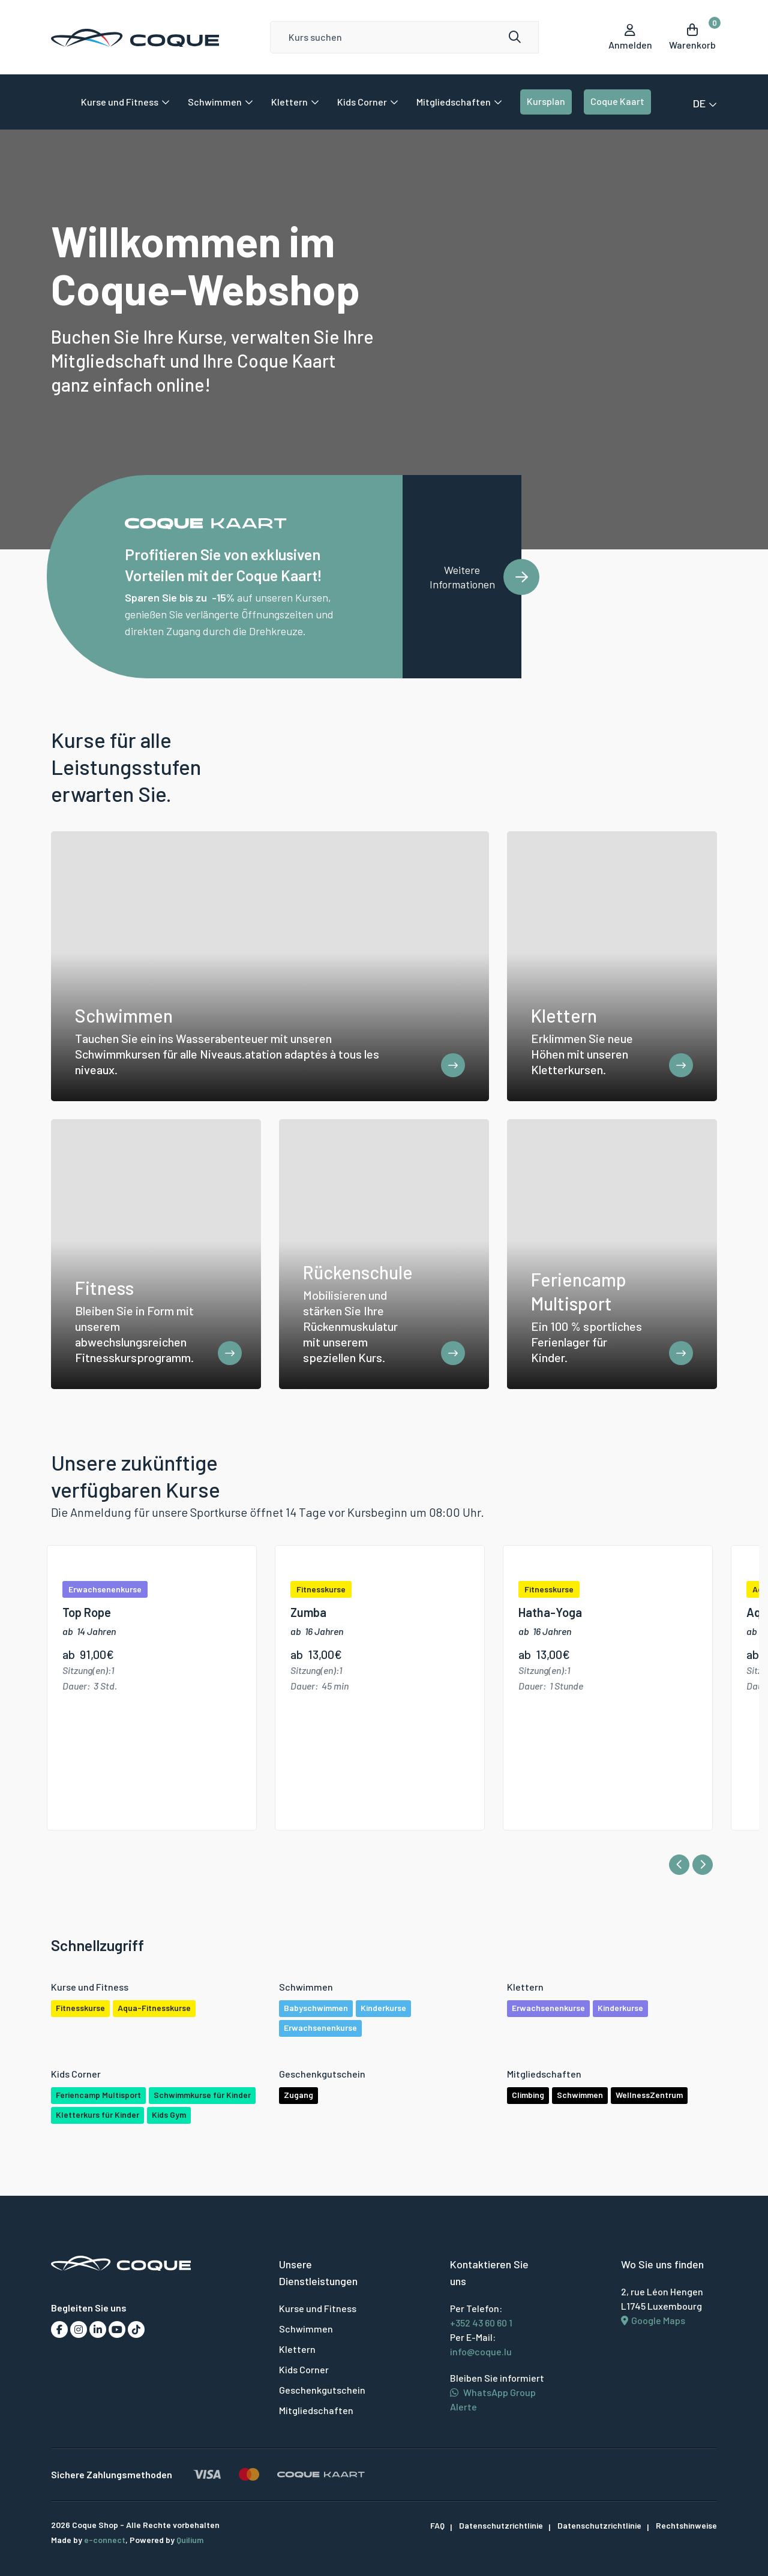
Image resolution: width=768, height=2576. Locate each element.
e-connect (104, 2540)
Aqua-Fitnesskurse (154, 2008)
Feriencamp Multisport (98, 2095)
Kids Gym (169, 2115)
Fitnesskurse (80, 2008)
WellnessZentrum (649, 2095)
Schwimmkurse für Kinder (202, 2095)
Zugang (298, 2095)
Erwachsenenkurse (320, 2028)
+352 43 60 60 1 (481, 2323)
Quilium (189, 2540)
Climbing (528, 2095)
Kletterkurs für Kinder (97, 2115)
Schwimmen (580, 2095)
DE (705, 103)
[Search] (405, 37)
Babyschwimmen (316, 2008)
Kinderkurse (383, 2008)
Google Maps (653, 2320)
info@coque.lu (481, 2352)
